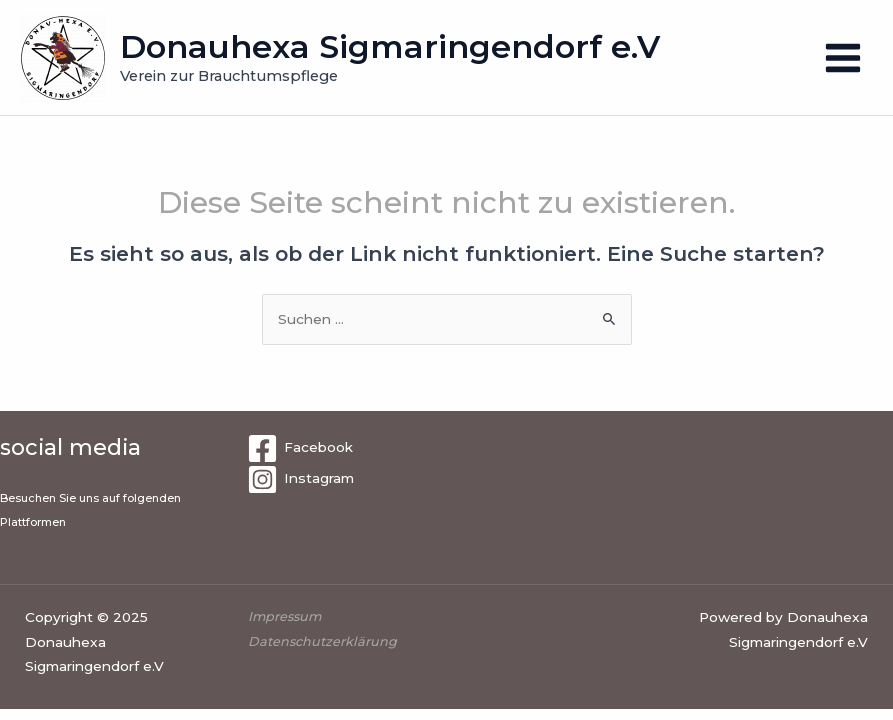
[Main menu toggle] (843, 57)
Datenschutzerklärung (322, 641)
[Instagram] (300, 479)
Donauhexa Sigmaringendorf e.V (390, 46)
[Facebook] (300, 448)
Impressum (286, 616)
